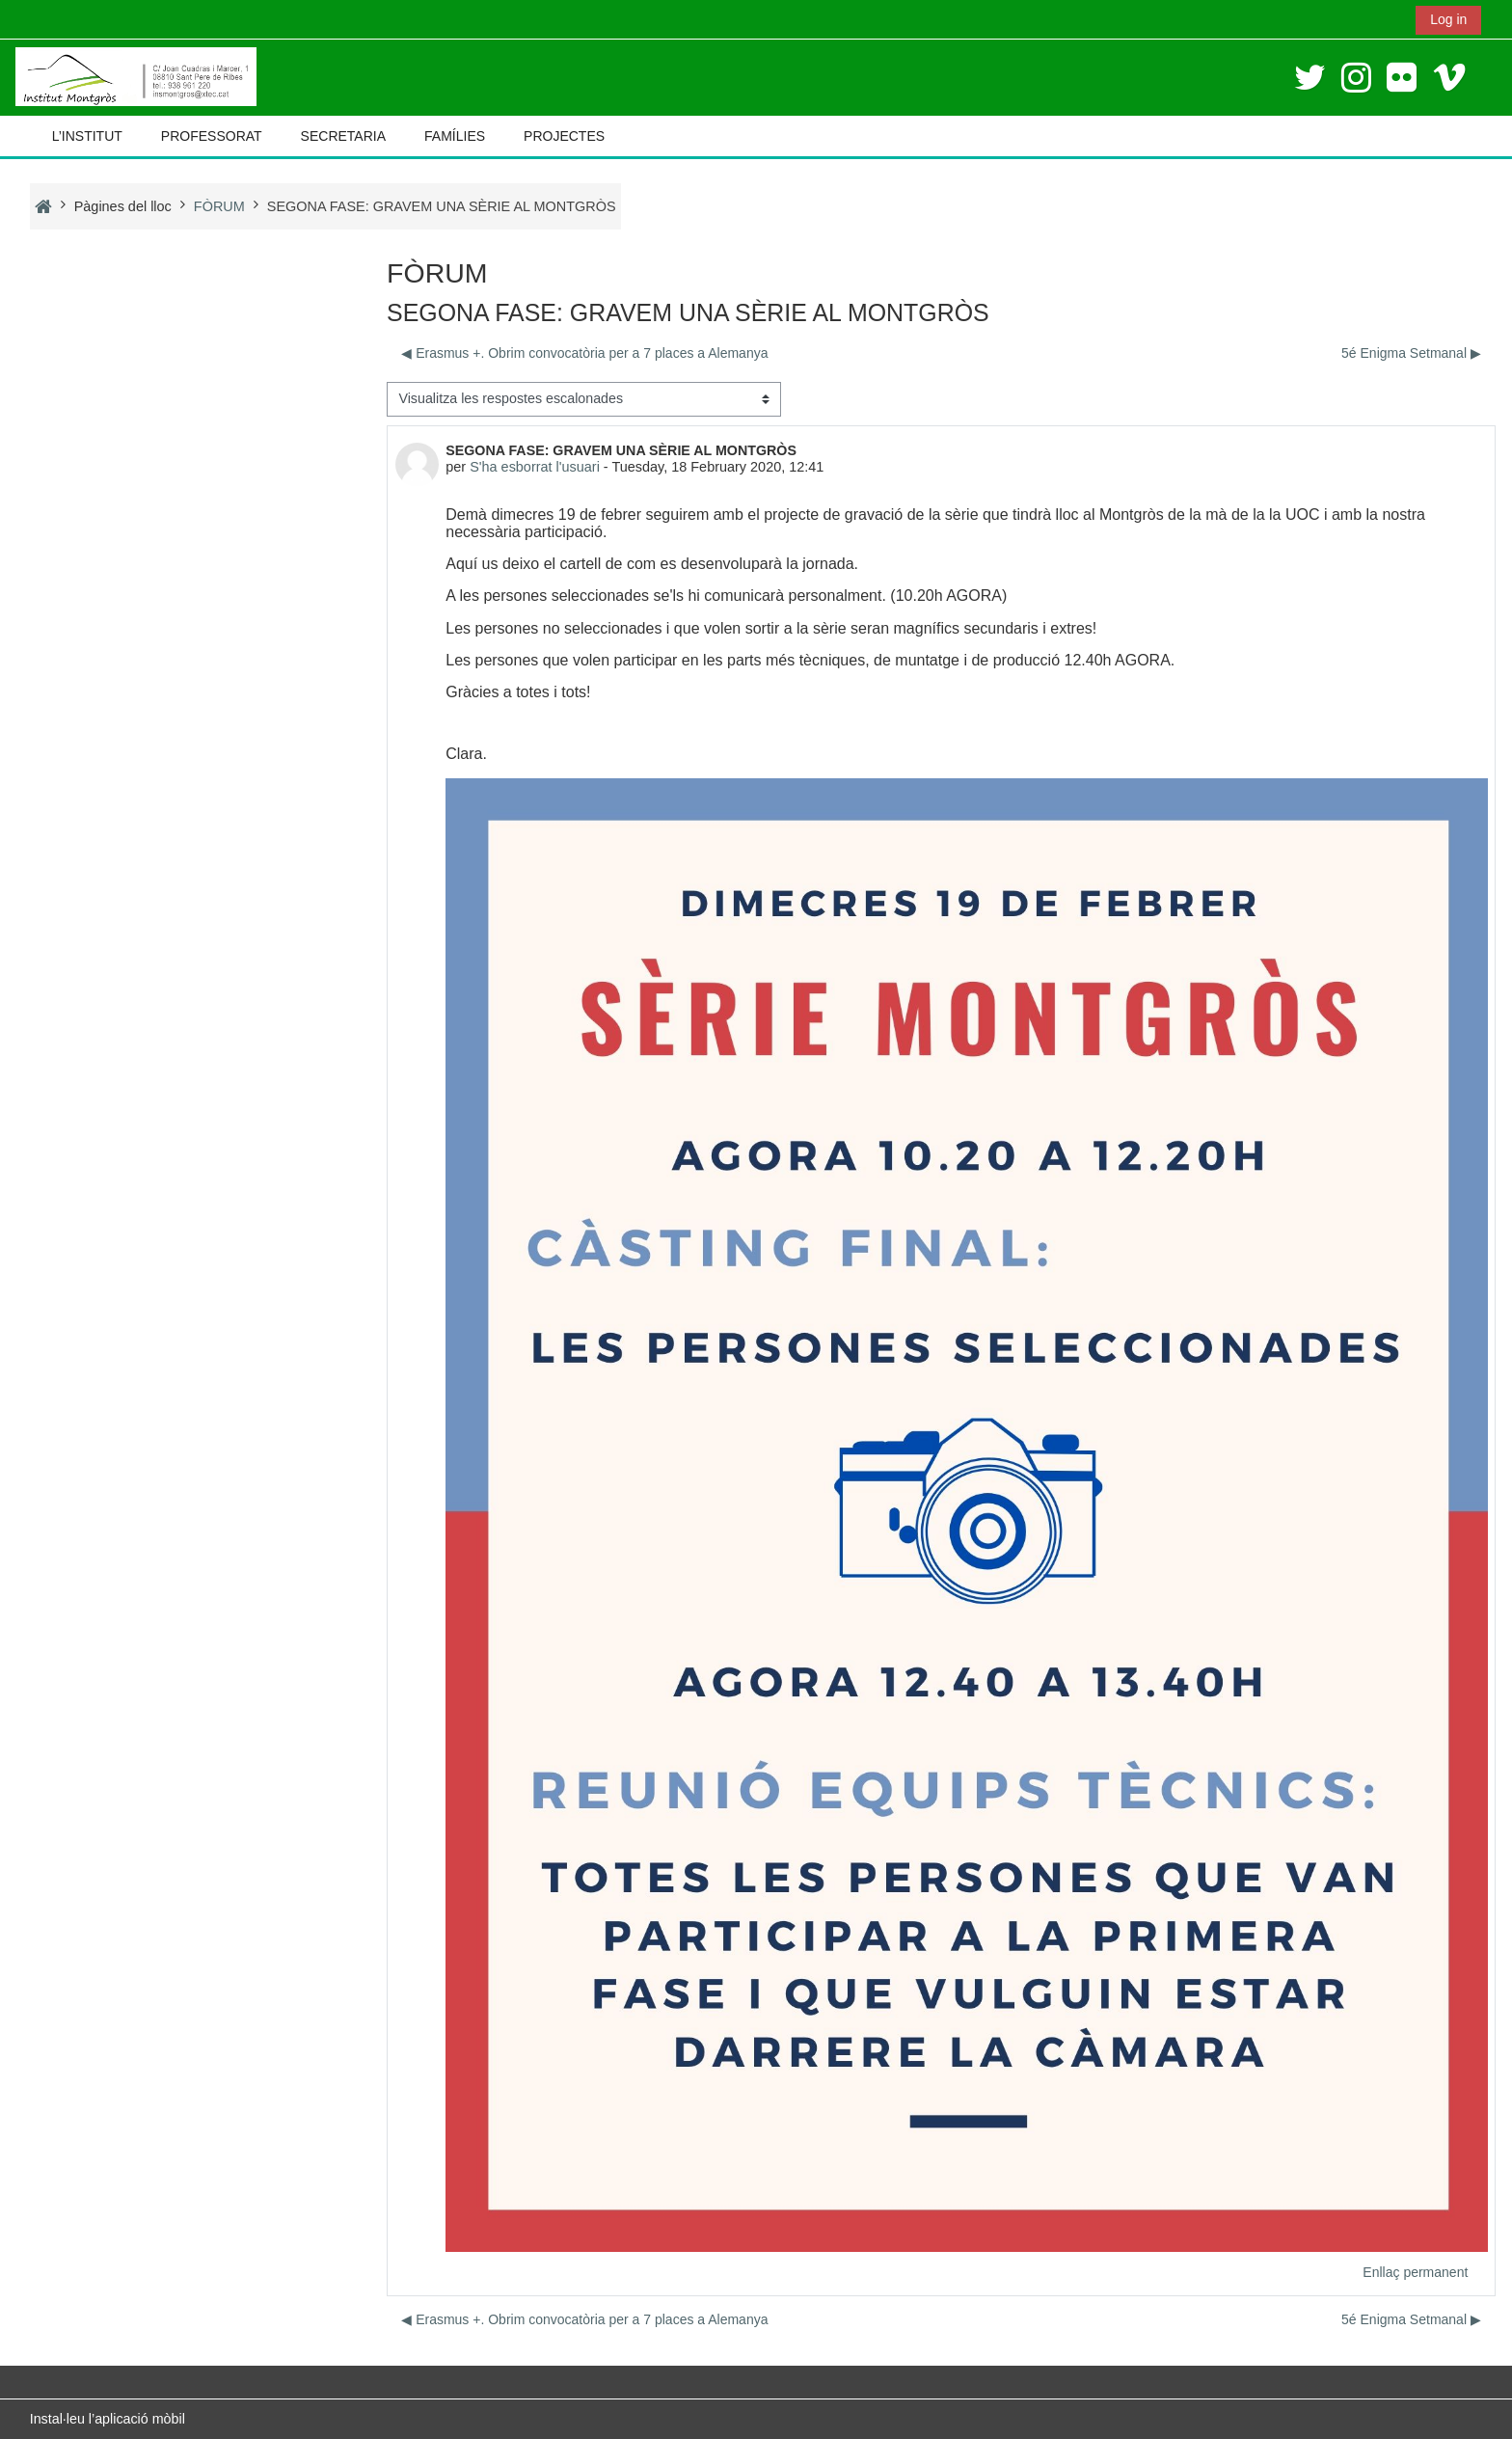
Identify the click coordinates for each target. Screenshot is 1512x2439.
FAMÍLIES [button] (454, 136)
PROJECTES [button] (564, 136)
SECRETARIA (343, 136)
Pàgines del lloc (123, 206)
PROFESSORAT (211, 136)
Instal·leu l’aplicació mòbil (107, 2418)
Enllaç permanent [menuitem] (1417, 2275)
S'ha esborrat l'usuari (534, 466)
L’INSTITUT (87, 136)
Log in (1448, 19)
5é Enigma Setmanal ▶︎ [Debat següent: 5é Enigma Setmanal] (1412, 353)
